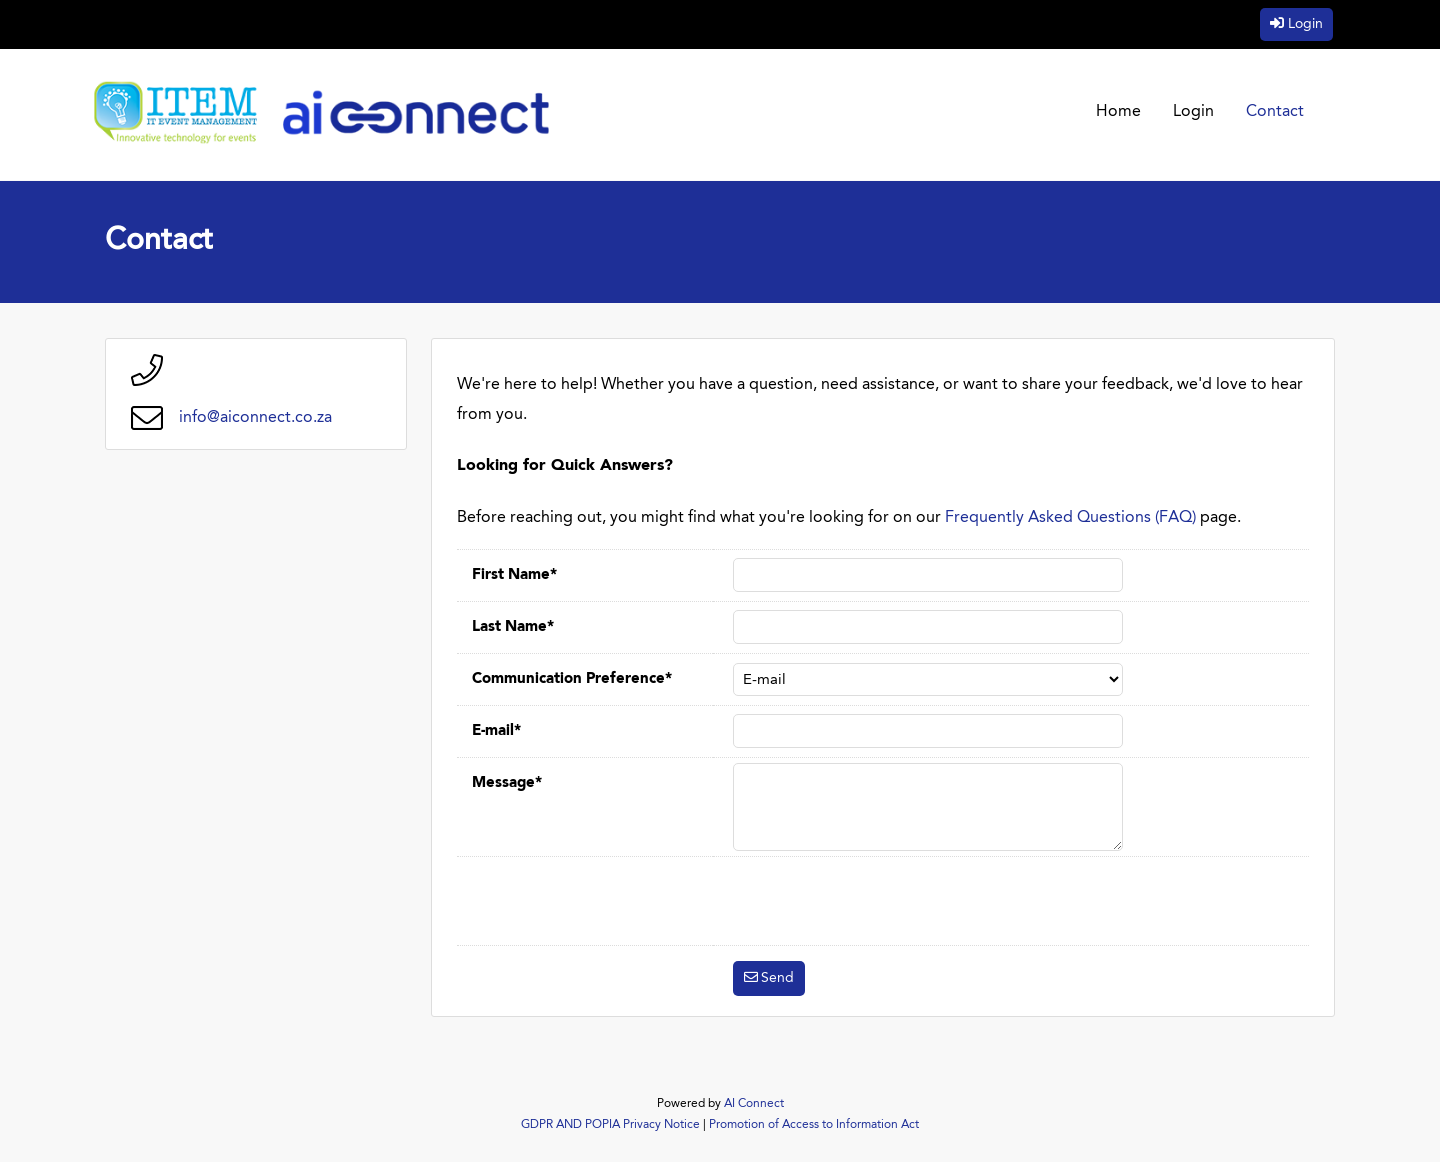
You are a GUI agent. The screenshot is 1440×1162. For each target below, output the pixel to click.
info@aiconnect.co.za (255, 418)
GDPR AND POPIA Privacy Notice (610, 1125)
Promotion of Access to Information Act (814, 1125)
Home (1118, 112)
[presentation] (885, 901)
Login (1305, 24)
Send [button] (777, 978)
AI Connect (754, 1104)
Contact (1275, 112)
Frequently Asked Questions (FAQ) (1070, 518)
